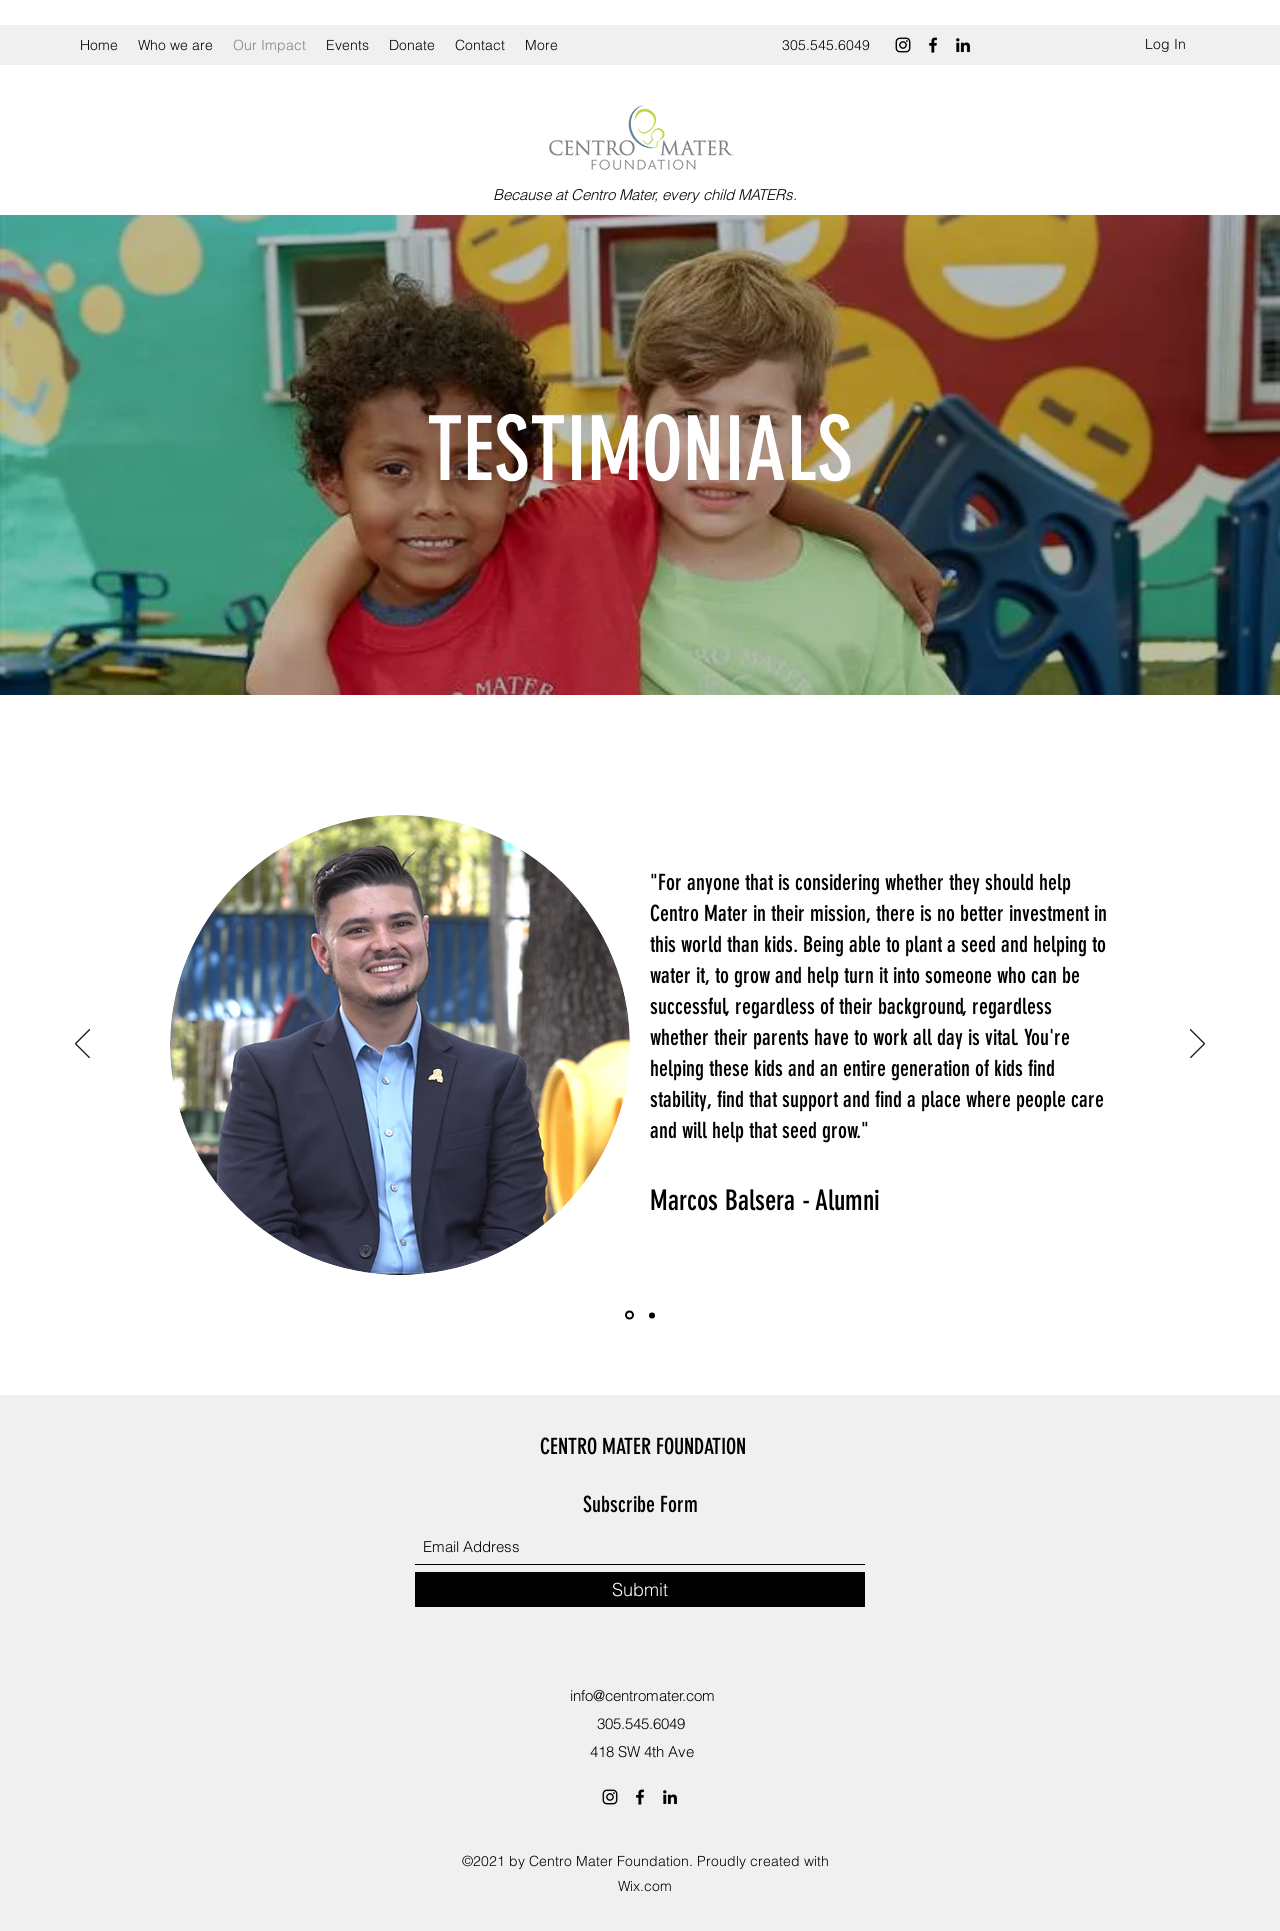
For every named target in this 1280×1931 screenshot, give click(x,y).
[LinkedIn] (963, 45)
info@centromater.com (642, 1695)
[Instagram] (903, 45)
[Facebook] (933, 45)
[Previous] (82, 1045)
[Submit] (640, 1589)
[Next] (1197, 1045)
